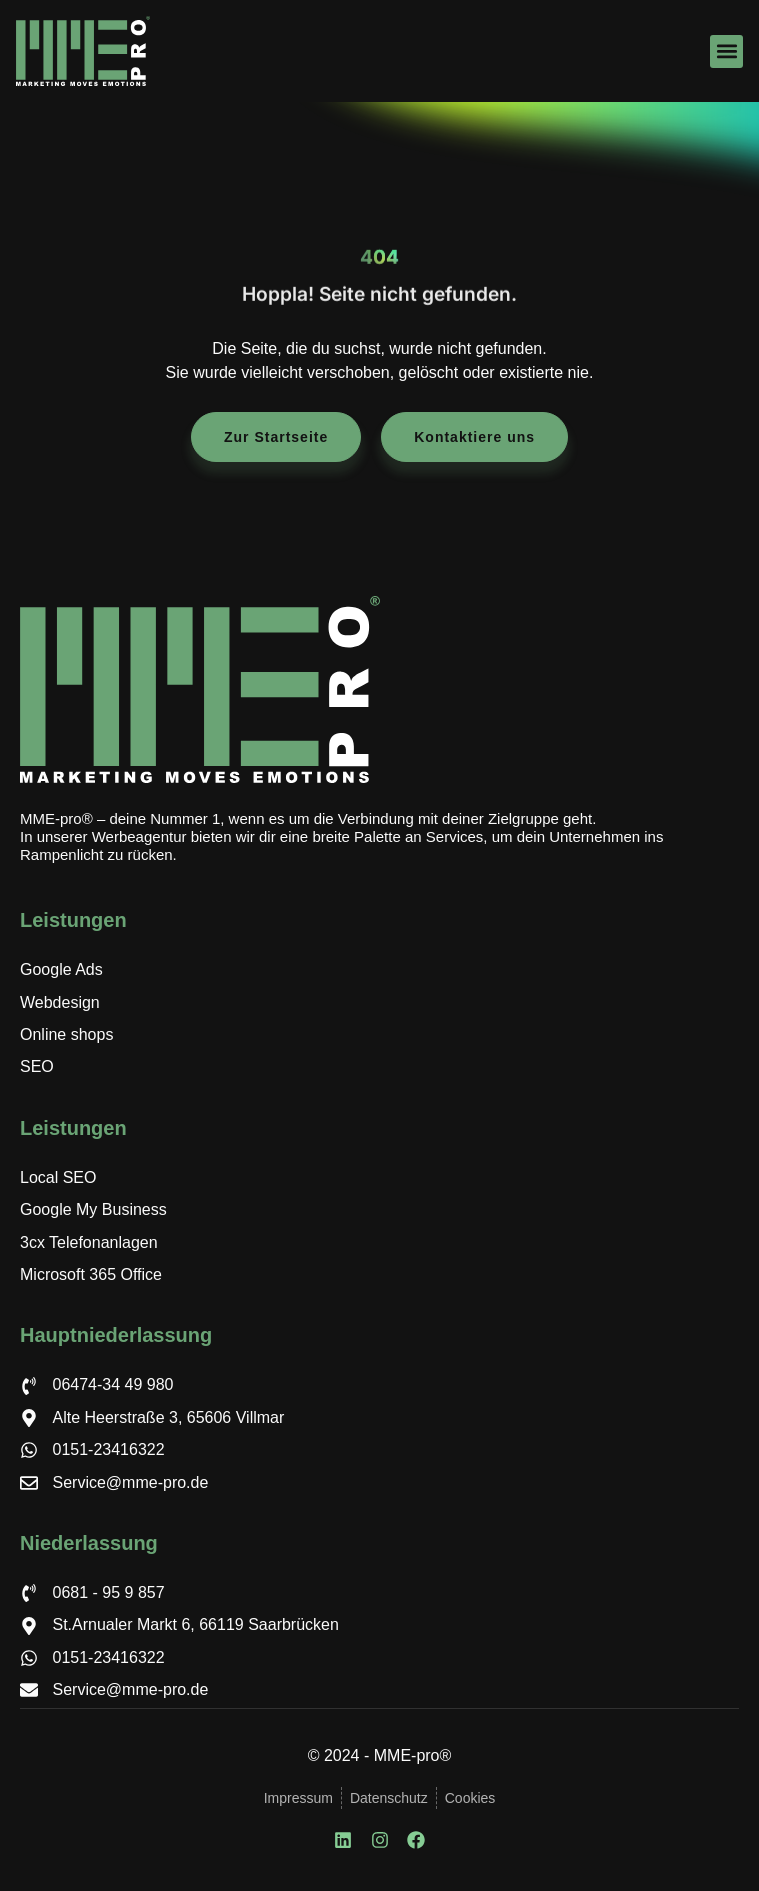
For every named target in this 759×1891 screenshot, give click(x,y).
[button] (726, 51)
